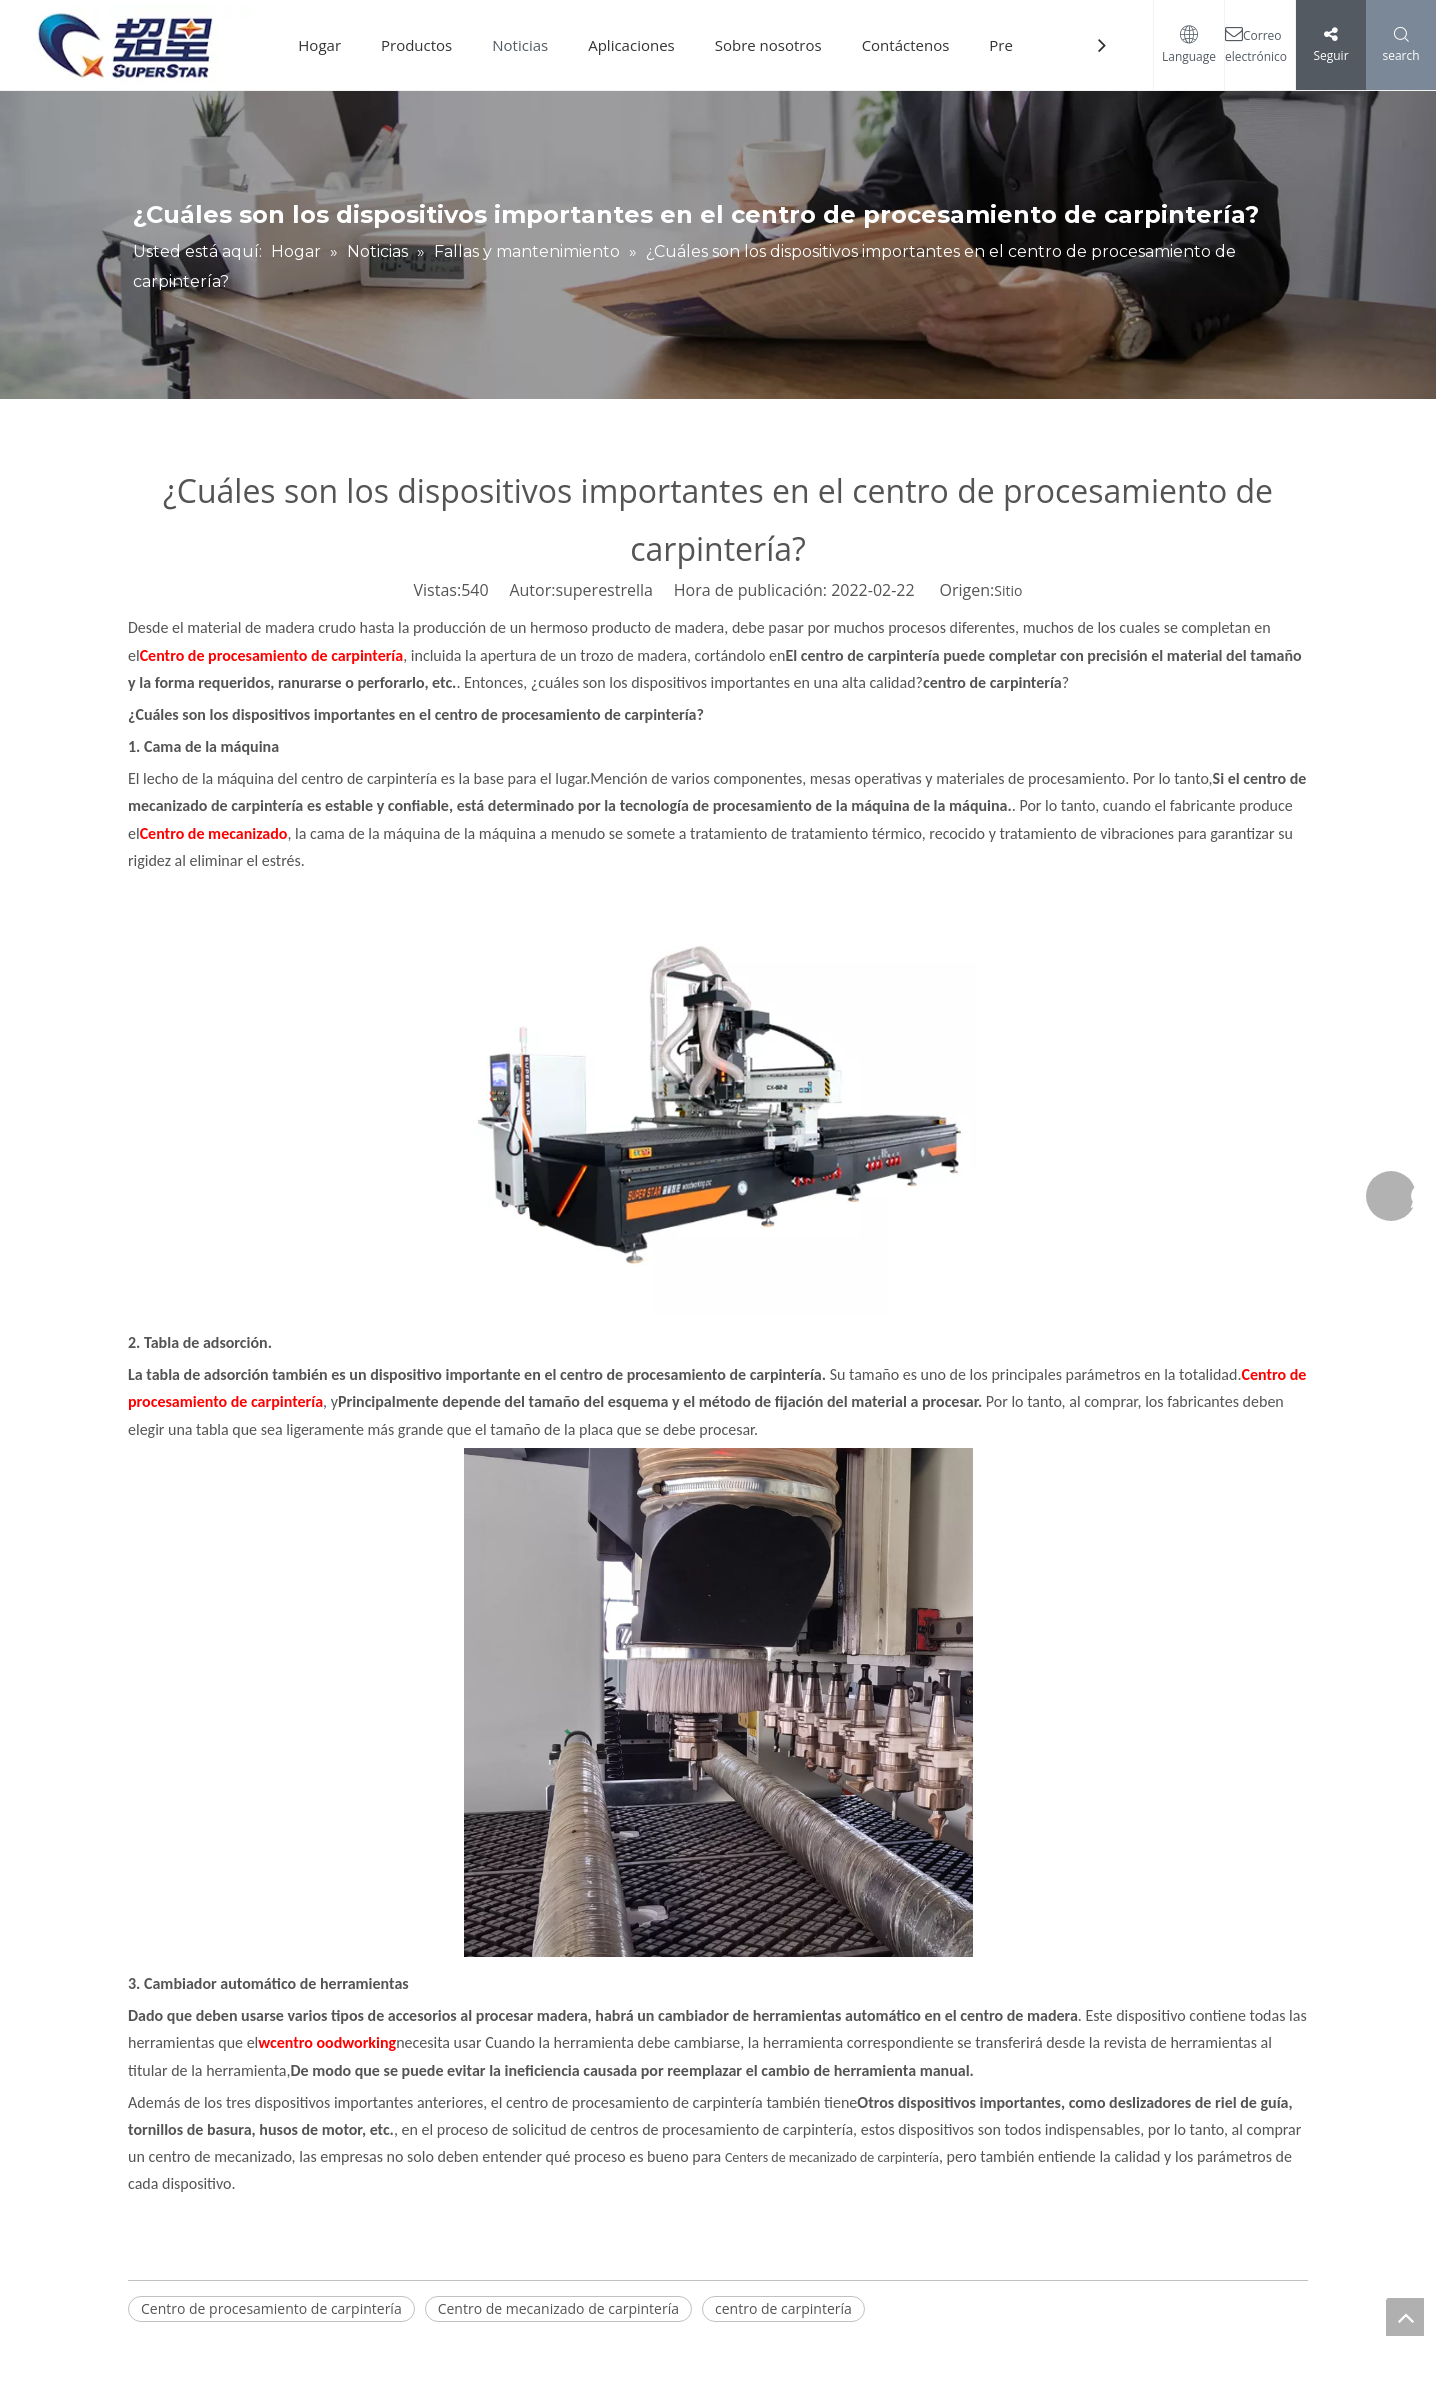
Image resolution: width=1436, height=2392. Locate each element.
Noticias (520, 45)
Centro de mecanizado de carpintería (558, 2308)
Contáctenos (906, 45)
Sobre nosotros (768, 45)
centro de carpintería (783, 2308)
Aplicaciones (631, 45)
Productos (416, 45)
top (1405, 2317)
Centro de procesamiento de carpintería (271, 2308)
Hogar (319, 45)
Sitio (1008, 590)
